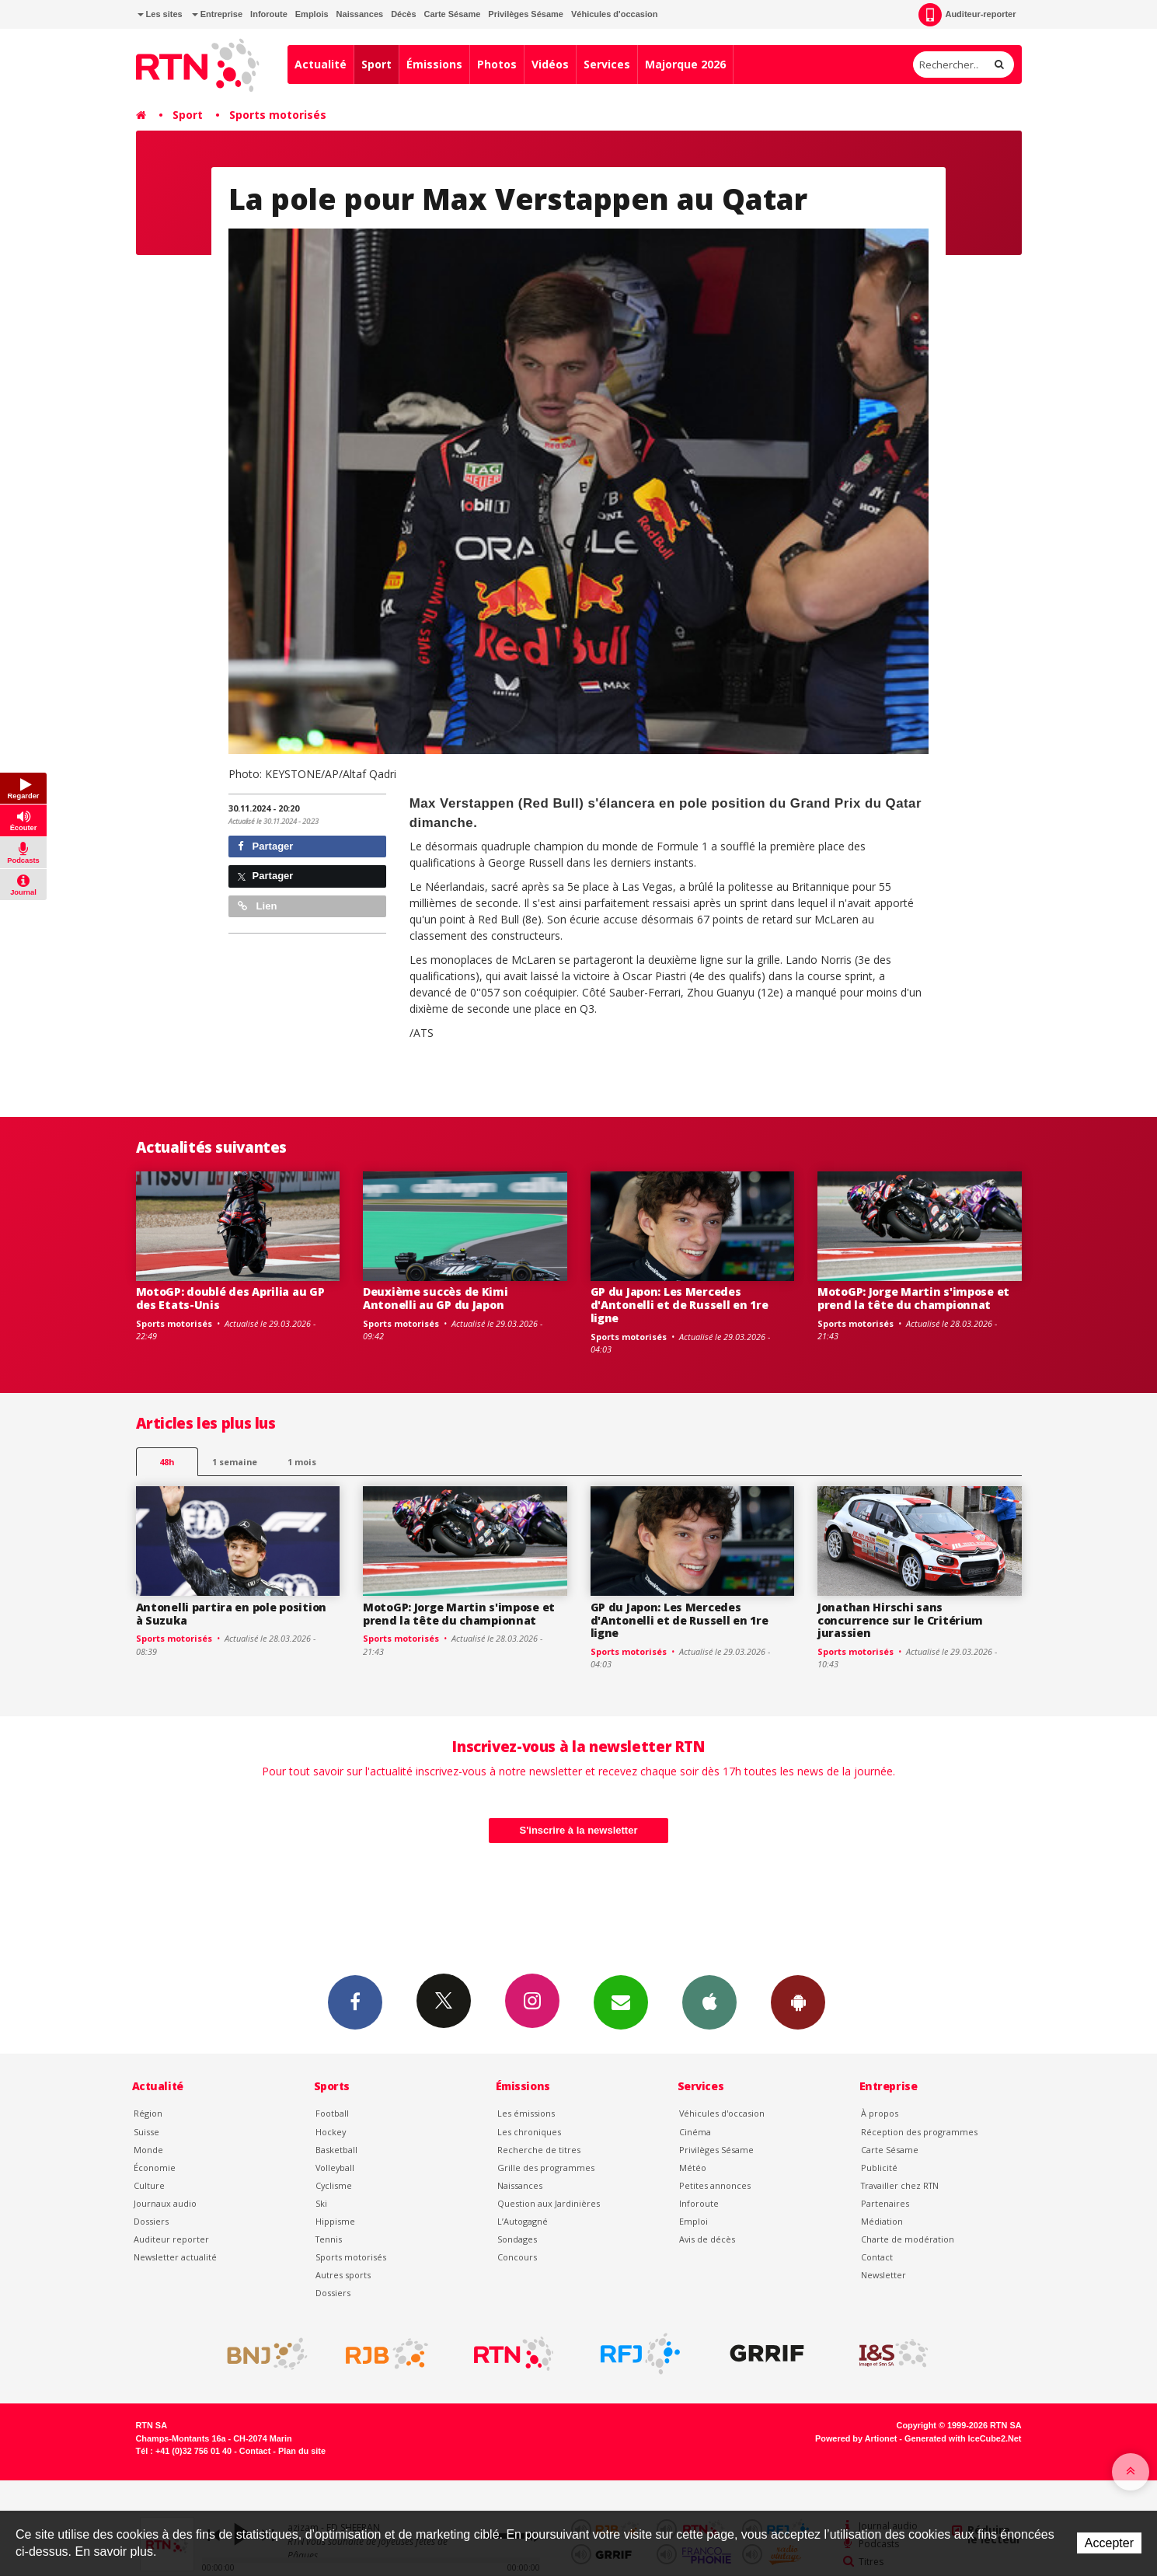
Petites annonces (715, 2185)
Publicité (879, 2167)
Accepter (1109, 2543)
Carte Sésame (452, 14)
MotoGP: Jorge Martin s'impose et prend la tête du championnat (913, 1298)
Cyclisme (333, 2185)
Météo (692, 2167)
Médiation (882, 2221)
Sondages (517, 2239)
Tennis (328, 2239)
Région (148, 2113)
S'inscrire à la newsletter (579, 1830)
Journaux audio (165, 2203)
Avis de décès (707, 2239)
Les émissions (526, 2113)
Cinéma (695, 2132)
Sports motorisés (277, 114)
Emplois (312, 14)
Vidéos (550, 64)
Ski (321, 2203)
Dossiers (151, 2221)
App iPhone (709, 2001)
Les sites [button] (160, 14)
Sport (376, 64)
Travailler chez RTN (900, 2185)
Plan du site (302, 2451)
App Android (798, 2001)
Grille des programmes (545, 2167)
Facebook (355, 2001)
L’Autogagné (522, 2221)
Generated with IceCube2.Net (962, 2438)
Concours (517, 2257)
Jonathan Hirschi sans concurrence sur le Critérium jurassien (900, 1620)
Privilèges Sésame (525, 14)
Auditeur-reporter (967, 14)
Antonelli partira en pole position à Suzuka (231, 1614)
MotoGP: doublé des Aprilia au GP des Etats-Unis (230, 1298)
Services (607, 64)
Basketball (336, 2150)
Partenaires (885, 2203)
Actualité (320, 64)
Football (332, 2113)
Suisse (146, 2132)
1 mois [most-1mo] (302, 1462)
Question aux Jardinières (548, 2203)
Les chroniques (529, 2132)
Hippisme (335, 2221)
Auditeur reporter (171, 2239)
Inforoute (269, 14)
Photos (497, 64)
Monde (148, 2150)
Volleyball (334, 2167)
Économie (155, 2167)
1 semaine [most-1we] (234, 1462)
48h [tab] (166, 1462)
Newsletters (621, 2001)
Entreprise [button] (217, 14)
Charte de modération (907, 2239)
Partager (265, 846)
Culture (149, 2185)
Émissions (434, 64)
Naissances (360, 14)
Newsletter (883, 2275)
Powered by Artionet (856, 2438)
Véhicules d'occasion (614, 14)
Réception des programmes (919, 2132)
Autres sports (343, 2275)
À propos (879, 2113)
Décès (403, 14)
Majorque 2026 (685, 64)
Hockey (330, 2132)
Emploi (693, 2221)
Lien (257, 906)
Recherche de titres (538, 2150)
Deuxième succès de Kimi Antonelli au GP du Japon (435, 1298)
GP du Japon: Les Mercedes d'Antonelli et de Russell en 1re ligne (679, 1304)
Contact (877, 2257)
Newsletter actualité (175, 2257)
